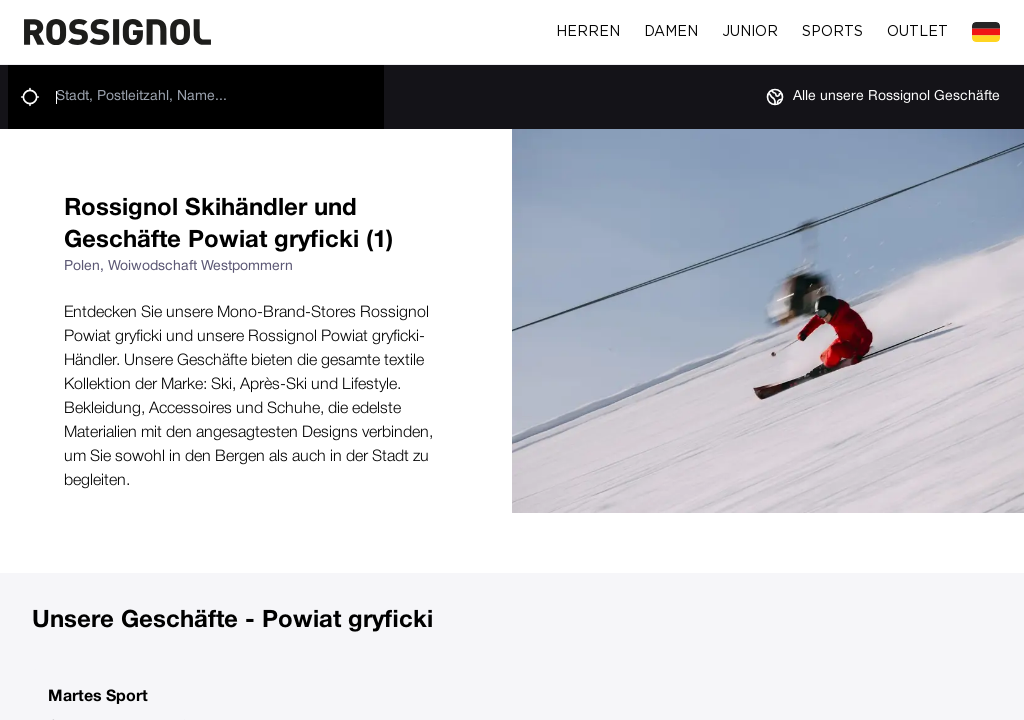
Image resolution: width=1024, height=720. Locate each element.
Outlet (917, 32)
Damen (671, 32)
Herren (588, 32)
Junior (750, 32)
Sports (832, 32)
